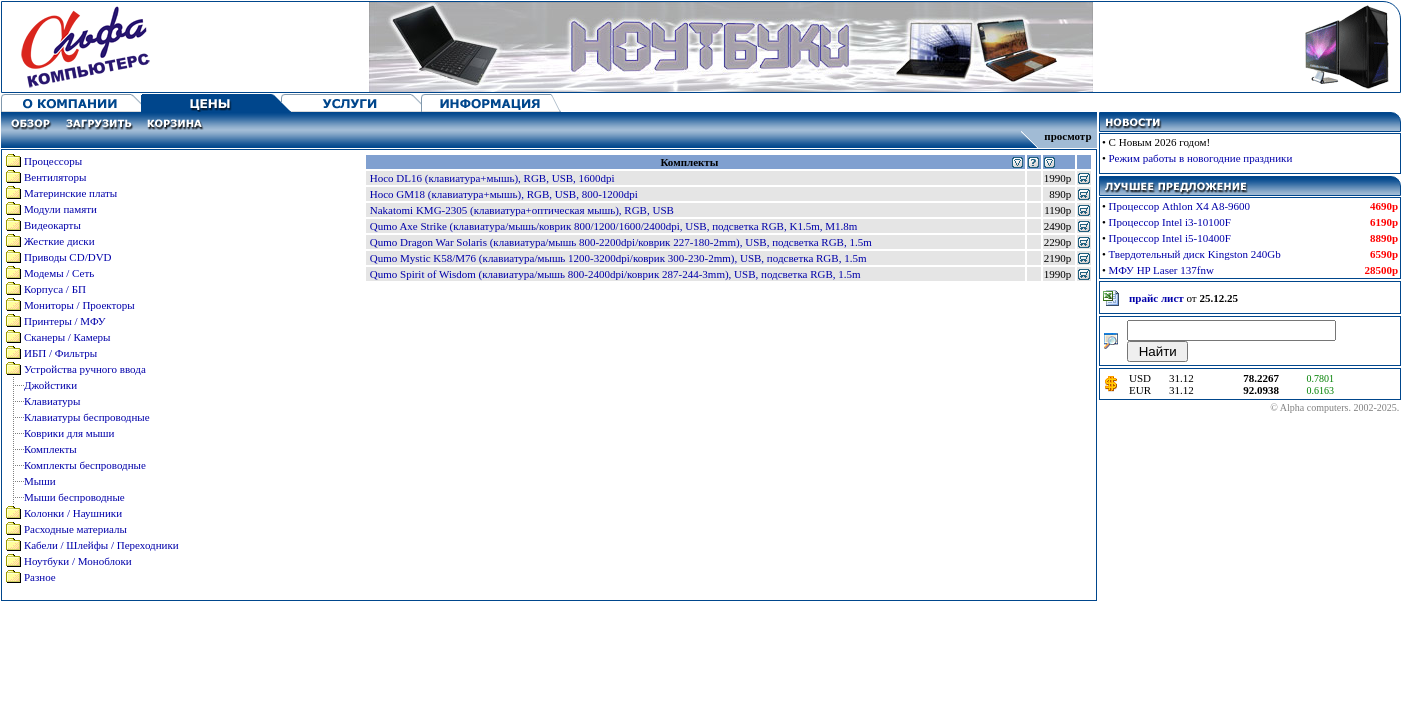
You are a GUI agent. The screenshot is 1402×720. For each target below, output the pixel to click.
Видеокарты (52, 225)
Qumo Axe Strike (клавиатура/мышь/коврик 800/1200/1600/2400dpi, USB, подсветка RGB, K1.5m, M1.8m (614, 226)
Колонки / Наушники (73, 513)
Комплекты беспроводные (85, 465)
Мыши (40, 481)
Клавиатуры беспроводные (87, 417)
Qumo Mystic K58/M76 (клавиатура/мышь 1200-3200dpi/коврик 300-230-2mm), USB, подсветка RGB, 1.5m (618, 258)
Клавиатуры (52, 401)
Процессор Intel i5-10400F (1170, 238)
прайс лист (1156, 298)
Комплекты (50, 449)
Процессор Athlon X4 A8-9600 (1180, 206)
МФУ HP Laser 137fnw (1161, 270)
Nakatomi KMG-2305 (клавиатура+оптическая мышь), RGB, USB (522, 210)
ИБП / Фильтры (60, 353)
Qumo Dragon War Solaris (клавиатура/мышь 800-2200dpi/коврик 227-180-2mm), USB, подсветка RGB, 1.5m (621, 242)
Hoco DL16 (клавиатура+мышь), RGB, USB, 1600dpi (492, 178)
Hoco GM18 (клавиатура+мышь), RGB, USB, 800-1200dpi (504, 194)
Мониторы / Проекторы (79, 305)
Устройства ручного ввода (85, 369)
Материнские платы (70, 193)
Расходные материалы (75, 529)
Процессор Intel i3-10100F (1170, 222)
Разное (40, 577)
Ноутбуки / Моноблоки (78, 561)
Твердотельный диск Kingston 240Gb (1195, 254)
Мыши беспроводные (74, 497)
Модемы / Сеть (59, 273)
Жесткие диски (59, 241)
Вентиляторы (55, 177)
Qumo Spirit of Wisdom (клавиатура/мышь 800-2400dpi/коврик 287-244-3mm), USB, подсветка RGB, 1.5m (615, 274)
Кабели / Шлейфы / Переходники (101, 545)
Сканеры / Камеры (67, 337)
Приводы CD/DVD (68, 257)
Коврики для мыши (69, 433)
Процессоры (53, 161)
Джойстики (50, 385)
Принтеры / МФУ (65, 321)
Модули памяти (60, 209)
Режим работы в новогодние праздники (1201, 158)
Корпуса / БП (55, 289)
